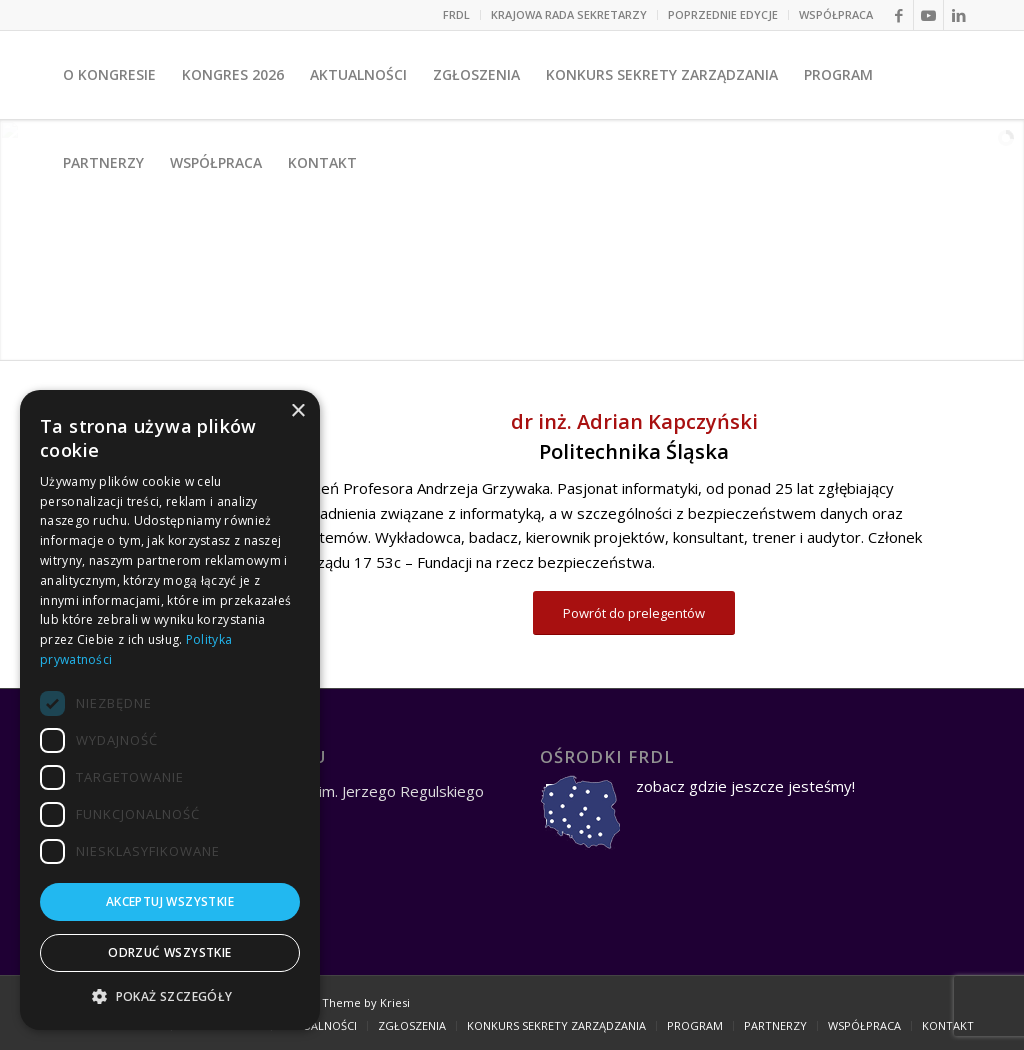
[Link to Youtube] (928, 15)
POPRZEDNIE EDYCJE (723, 14)
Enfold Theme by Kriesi (347, 1002)
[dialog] (170, 710)
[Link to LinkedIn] (959, 15)
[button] (170, 997)
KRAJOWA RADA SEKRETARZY (569, 14)
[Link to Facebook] (898, 15)
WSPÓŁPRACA (836, 14)
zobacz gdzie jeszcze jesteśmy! (745, 786)
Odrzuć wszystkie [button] (169, 952)
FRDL (456, 14)
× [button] (297, 411)
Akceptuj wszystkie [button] (170, 901)
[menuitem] (457, 15)
